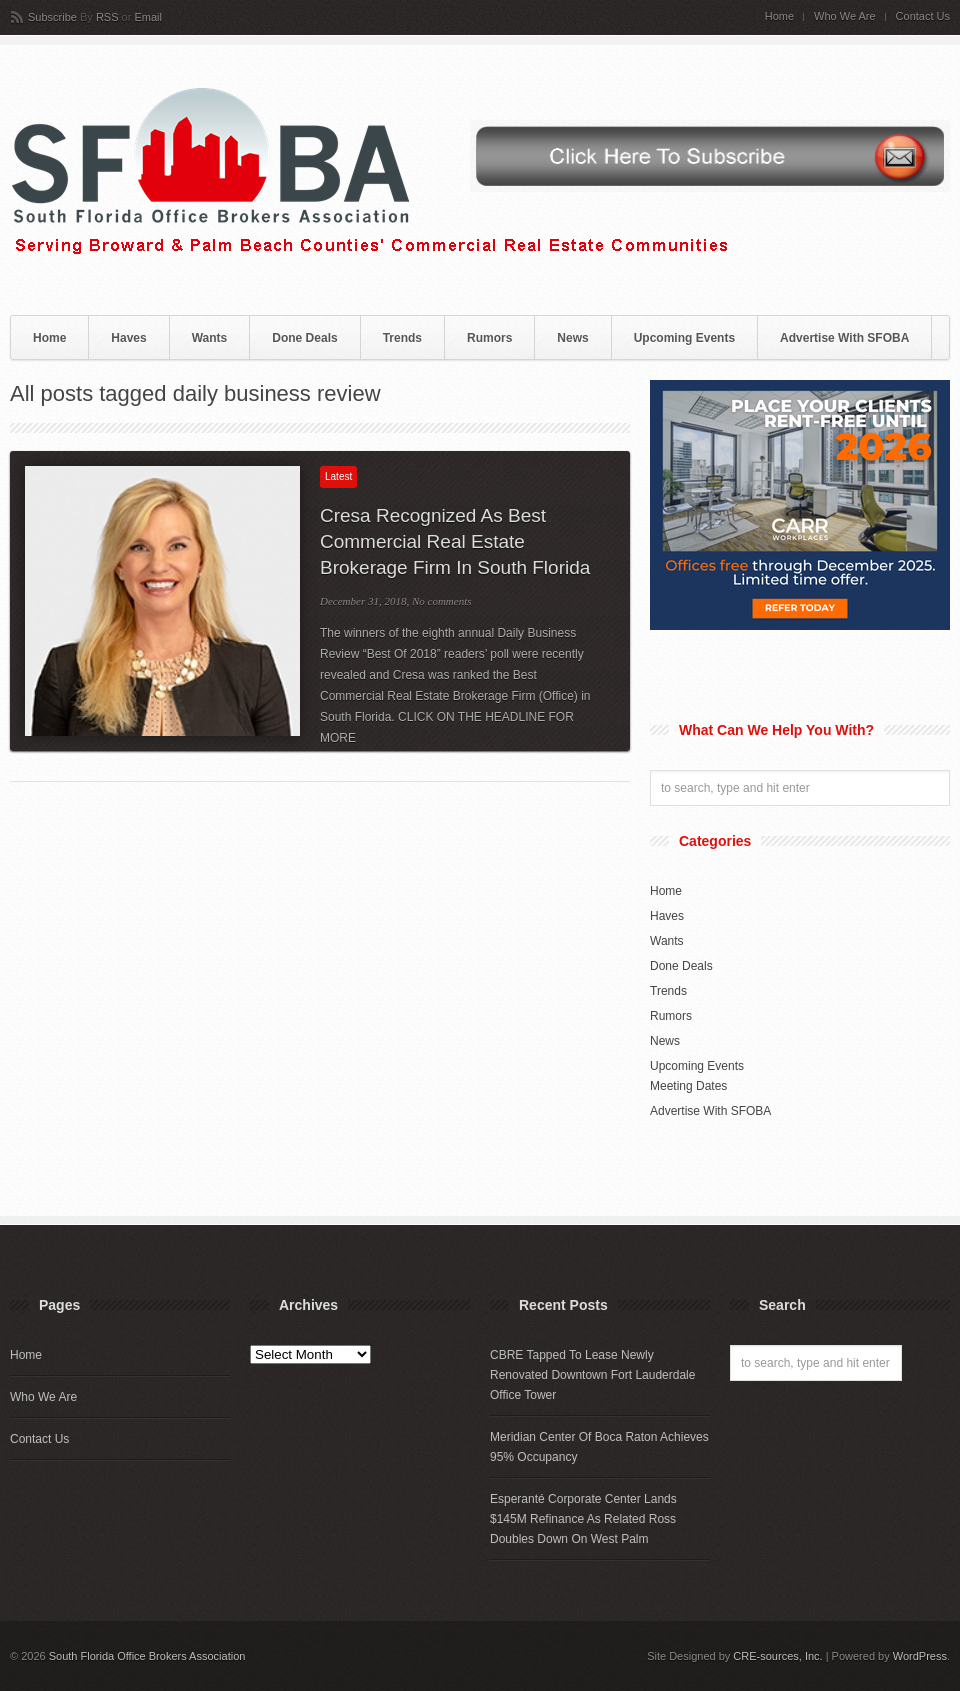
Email (148, 17)
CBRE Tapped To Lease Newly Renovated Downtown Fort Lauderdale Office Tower (592, 1375)
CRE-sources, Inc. (777, 1656)
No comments (442, 601)
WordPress (920, 1656)
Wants (210, 338)
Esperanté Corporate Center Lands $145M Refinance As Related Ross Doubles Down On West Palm (583, 1519)
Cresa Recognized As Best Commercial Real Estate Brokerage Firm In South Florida (455, 541)
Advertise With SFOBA (844, 338)
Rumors (489, 338)
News (572, 338)
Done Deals (304, 338)
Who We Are (845, 16)
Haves (128, 338)
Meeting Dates (688, 1086)
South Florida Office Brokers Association (147, 1656)
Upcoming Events (684, 338)
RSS (107, 17)
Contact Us (923, 16)
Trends (402, 338)
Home (779, 16)
